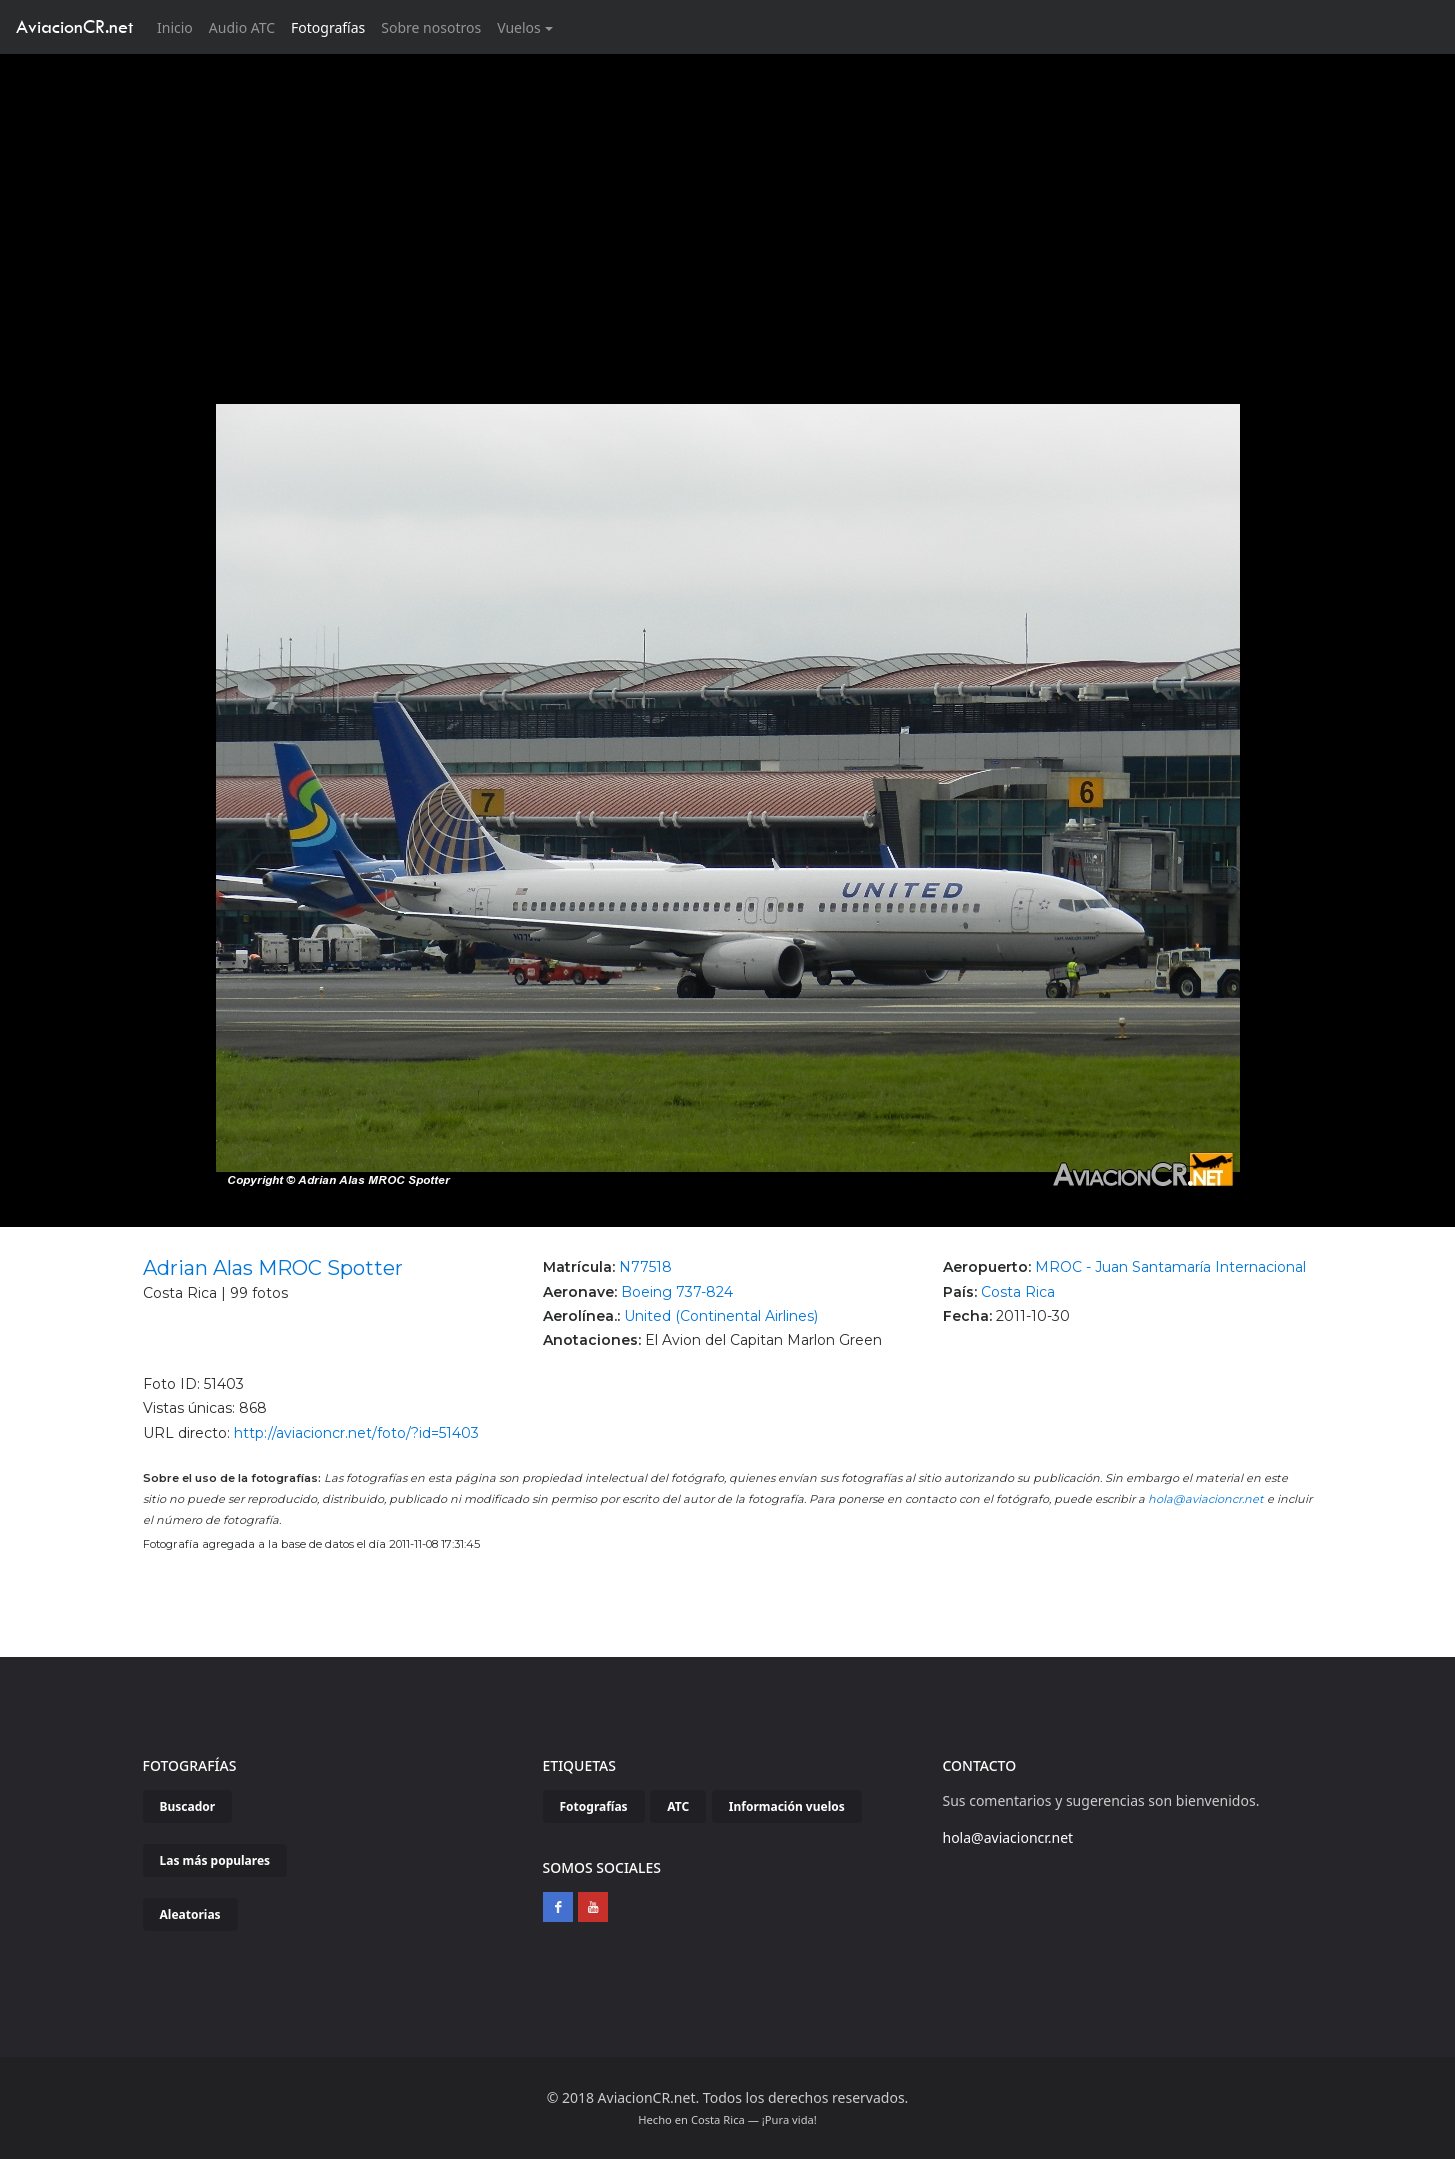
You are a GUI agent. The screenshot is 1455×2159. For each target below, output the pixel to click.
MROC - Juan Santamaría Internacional (1170, 1267)
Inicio (179, 26)
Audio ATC (242, 27)
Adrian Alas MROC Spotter (273, 1268)
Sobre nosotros (431, 27)
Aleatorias (190, 1914)
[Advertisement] (728, 204)
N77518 (645, 1267)
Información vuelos (787, 1806)
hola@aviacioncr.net (1206, 1499)
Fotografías (328, 27)
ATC (678, 1806)
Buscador (188, 1806)
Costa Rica (1018, 1292)
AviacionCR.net (74, 26)
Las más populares (215, 1860)
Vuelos (519, 27)
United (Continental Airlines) (721, 1316)
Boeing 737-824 (677, 1292)
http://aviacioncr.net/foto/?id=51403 (356, 1433)
